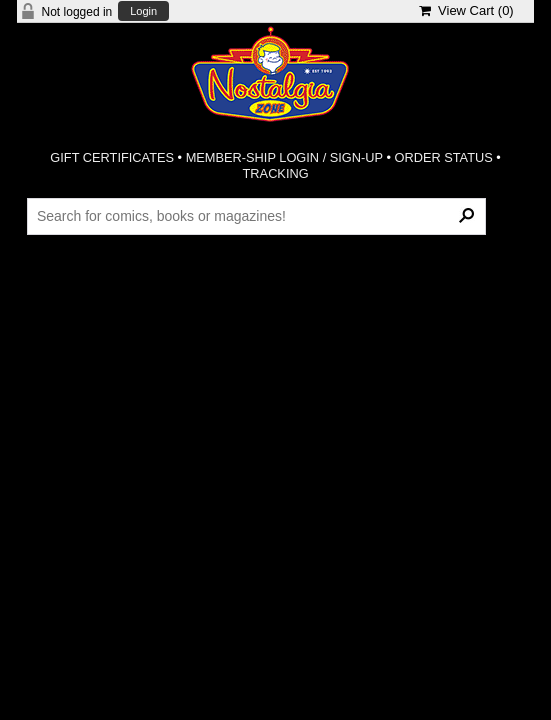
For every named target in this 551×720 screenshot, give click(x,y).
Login (143, 11)
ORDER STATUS (443, 157)
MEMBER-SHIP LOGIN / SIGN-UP (284, 157)
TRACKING (276, 173)
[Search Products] (256, 216)
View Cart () (466, 10)
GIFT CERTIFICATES (112, 157)
